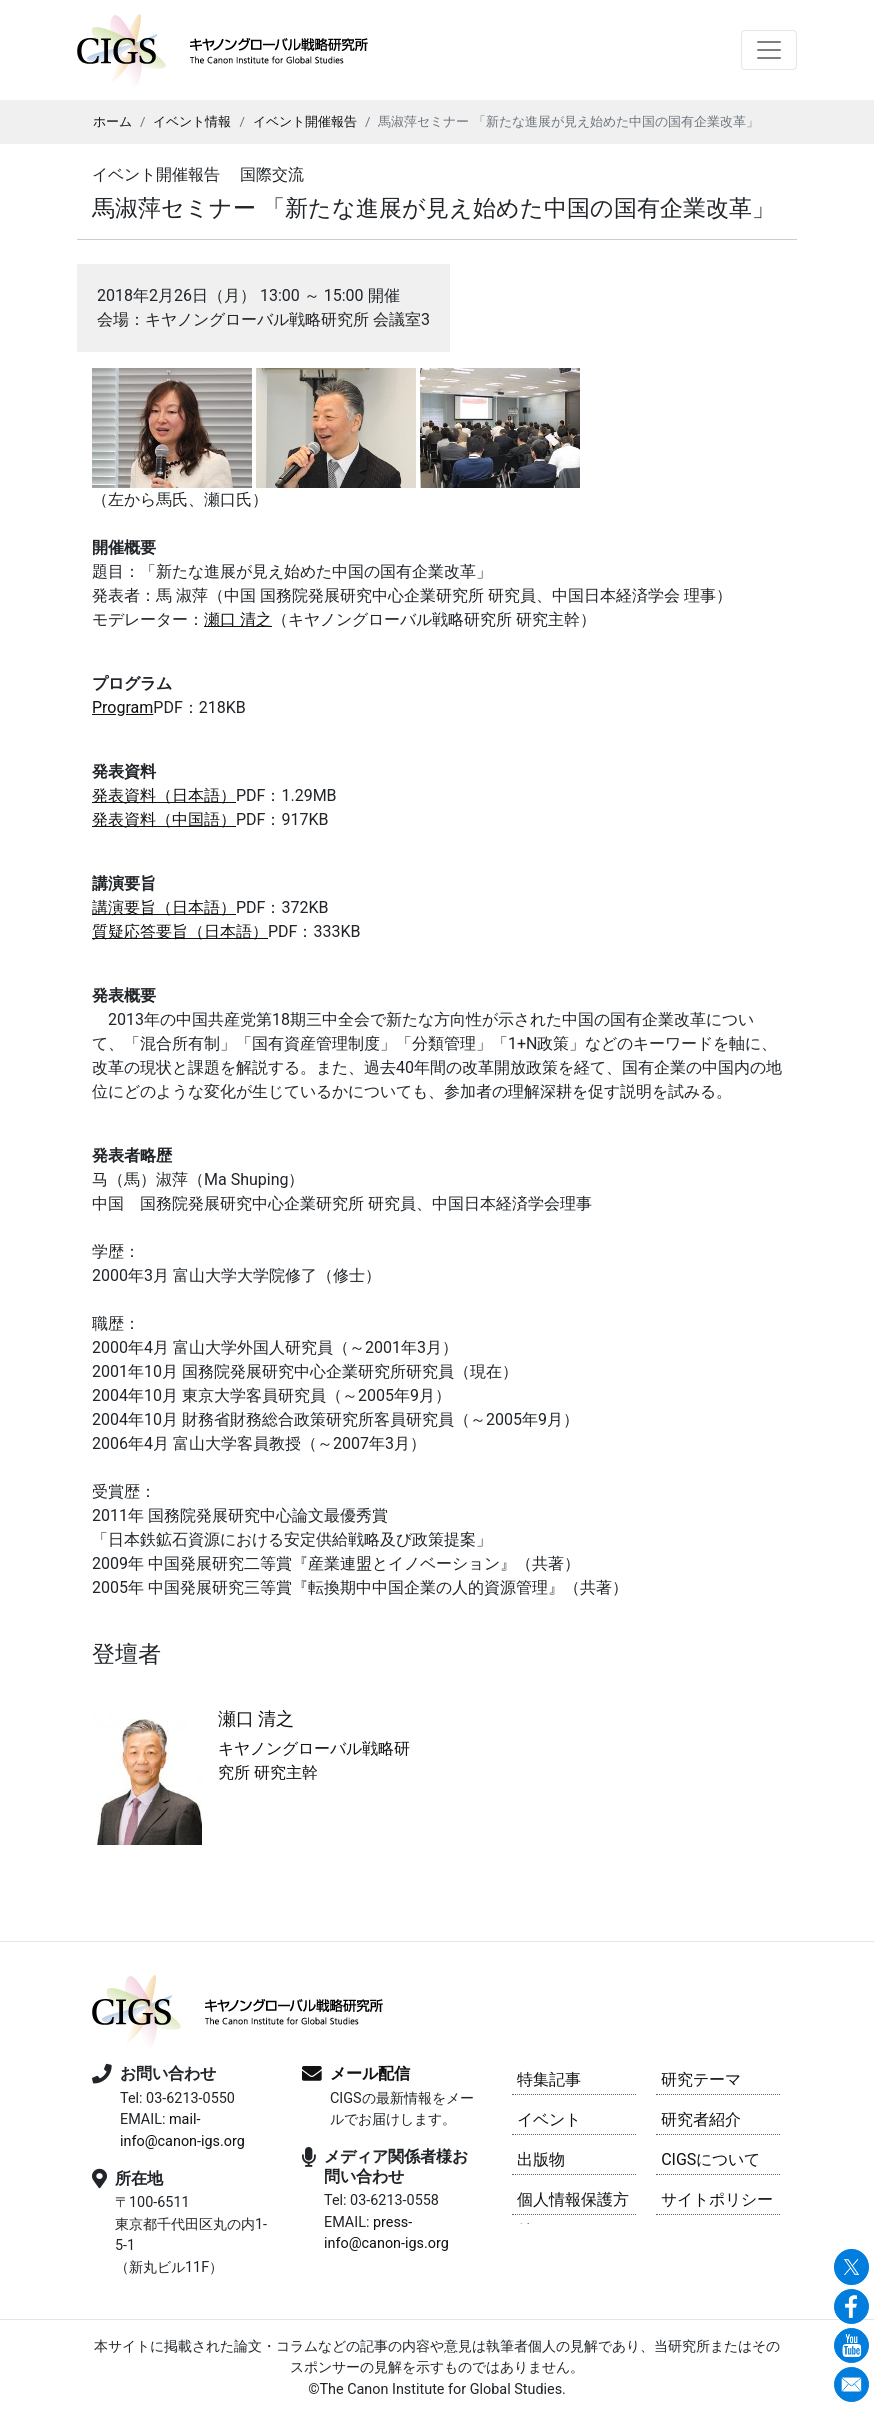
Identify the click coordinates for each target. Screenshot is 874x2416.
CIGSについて (710, 2159)
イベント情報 (192, 121)
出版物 (541, 2159)
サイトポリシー (717, 2199)
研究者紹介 (701, 2119)
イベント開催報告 (305, 121)
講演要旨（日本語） (164, 907)
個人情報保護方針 (573, 2202)
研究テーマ (701, 2079)
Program (122, 707)
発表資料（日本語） (164, 795)
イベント (549, 2119)
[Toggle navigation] (769, 50)
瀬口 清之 (238, 619)
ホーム (112, 121)
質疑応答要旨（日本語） (180, 931)
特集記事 (549, 2079)
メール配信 (370, 2073)
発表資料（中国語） (164, 819)
